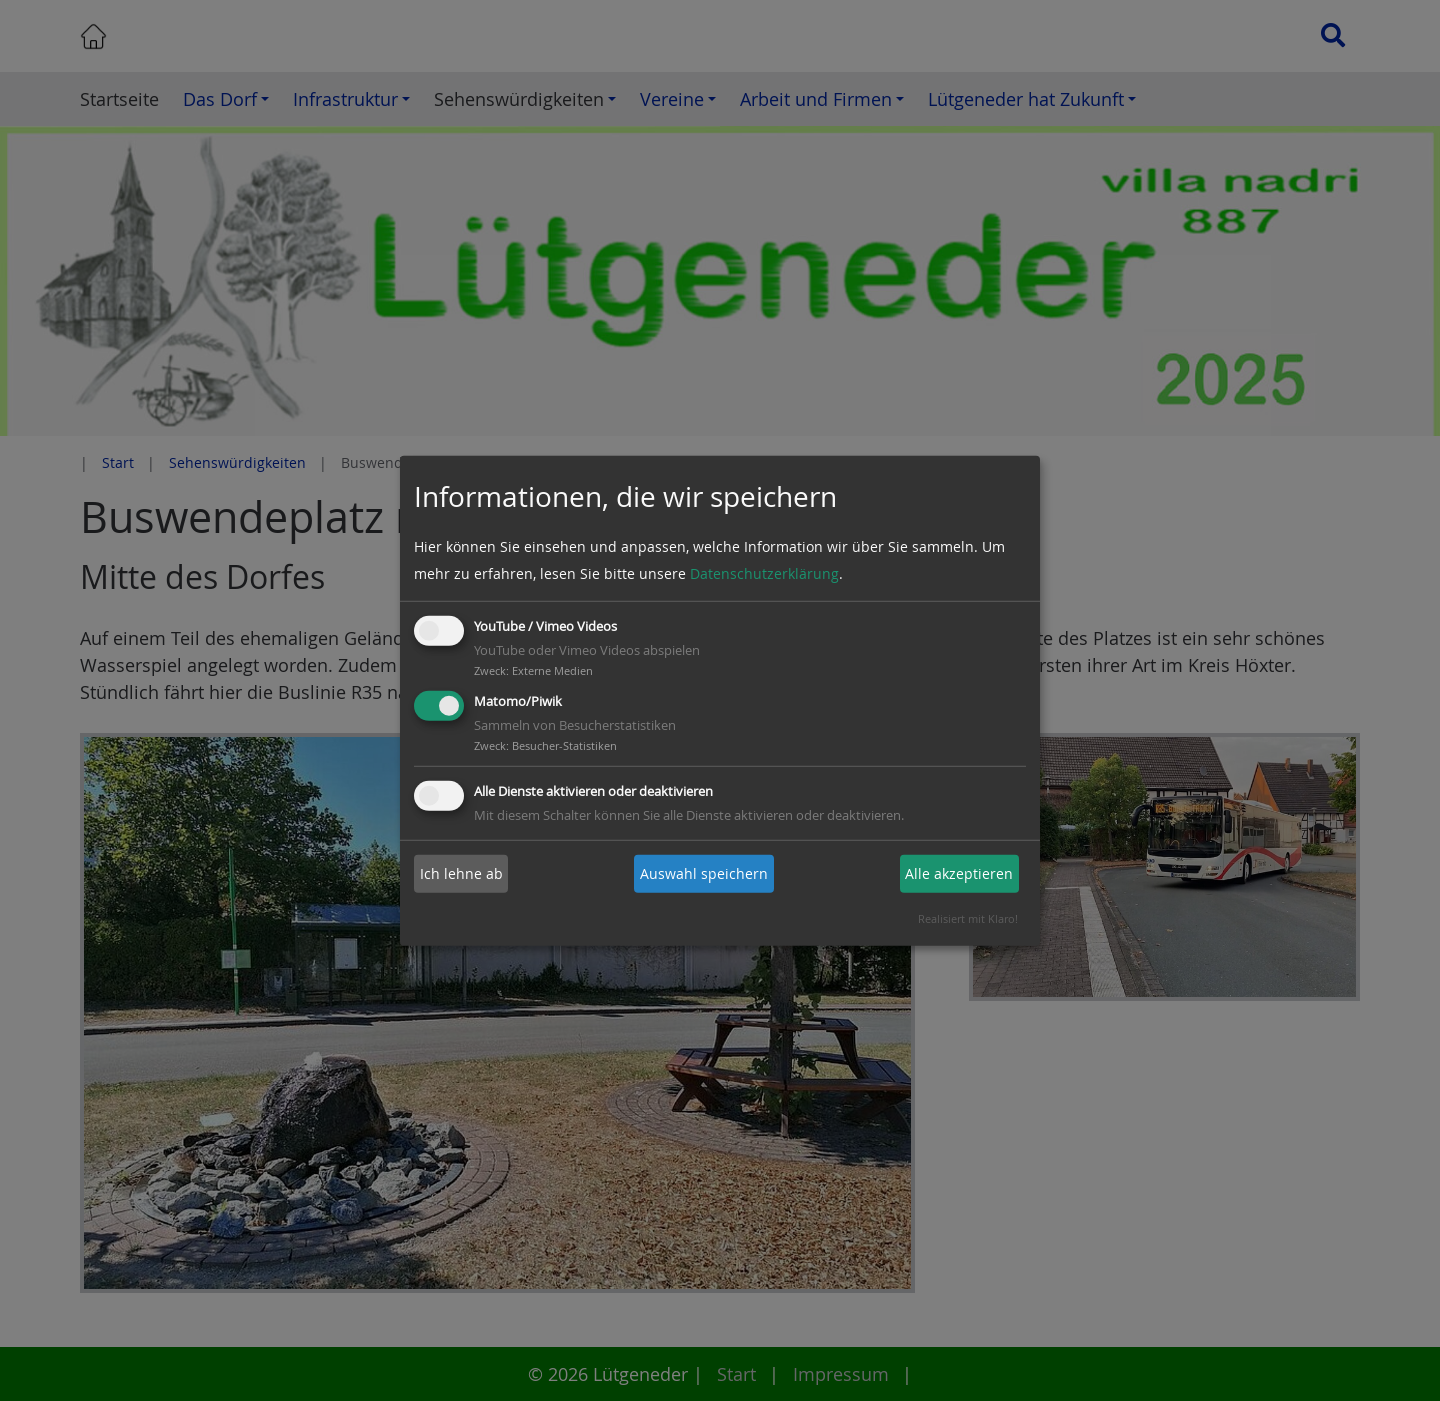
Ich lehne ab (461, 873)
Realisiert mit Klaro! (968, 918)
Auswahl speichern (704, 873)
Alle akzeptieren (959, 873)
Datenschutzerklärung (764, 573)
